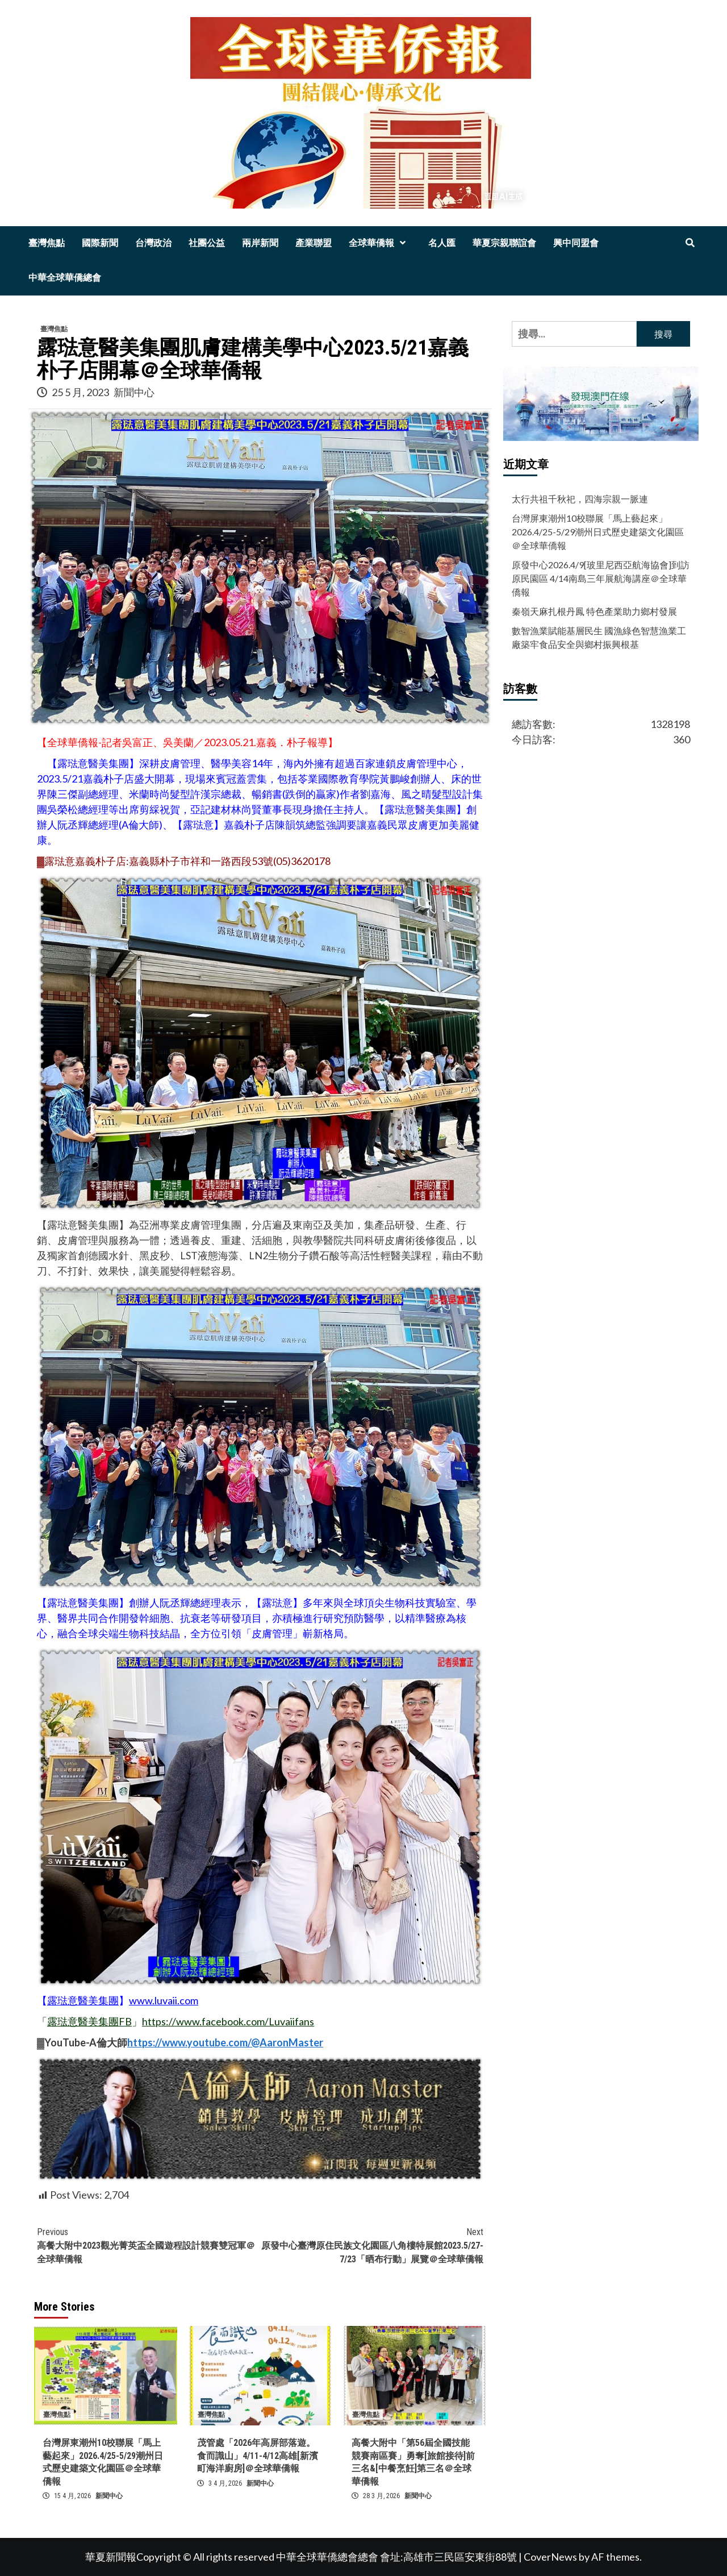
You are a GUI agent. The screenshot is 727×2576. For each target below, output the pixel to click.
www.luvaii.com (163, 2000)
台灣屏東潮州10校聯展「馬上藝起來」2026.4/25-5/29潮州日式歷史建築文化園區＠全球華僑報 (598, 532)
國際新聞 (100, 243)
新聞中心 (134, 392)
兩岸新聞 (260, 243)
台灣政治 (153, 243)
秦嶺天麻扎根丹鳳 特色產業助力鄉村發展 (594, 611)
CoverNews (550, 2556)
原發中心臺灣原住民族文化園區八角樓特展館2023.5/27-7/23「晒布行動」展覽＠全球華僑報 (371, 2245)
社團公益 (207, 243)
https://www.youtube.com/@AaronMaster (225, 2042)
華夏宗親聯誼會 (504, 243)
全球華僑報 (380, 243)
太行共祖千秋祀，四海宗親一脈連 (580, 498)
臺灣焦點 (46, 243)
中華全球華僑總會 (64, 277)
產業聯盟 (313, 243)
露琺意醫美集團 (83, 2000)
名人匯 (442, 243)
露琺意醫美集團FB (89, 2021)
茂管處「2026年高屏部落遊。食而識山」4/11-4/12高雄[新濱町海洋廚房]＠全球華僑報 (257, 2455)
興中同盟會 (576, 243)
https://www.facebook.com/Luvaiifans (228, 2021)
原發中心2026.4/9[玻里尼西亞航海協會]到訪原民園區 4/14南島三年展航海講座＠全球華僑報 (601, 578)
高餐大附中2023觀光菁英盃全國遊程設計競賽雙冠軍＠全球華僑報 (148, 2245)
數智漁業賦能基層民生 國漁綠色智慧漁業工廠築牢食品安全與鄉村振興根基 (599, 637)
